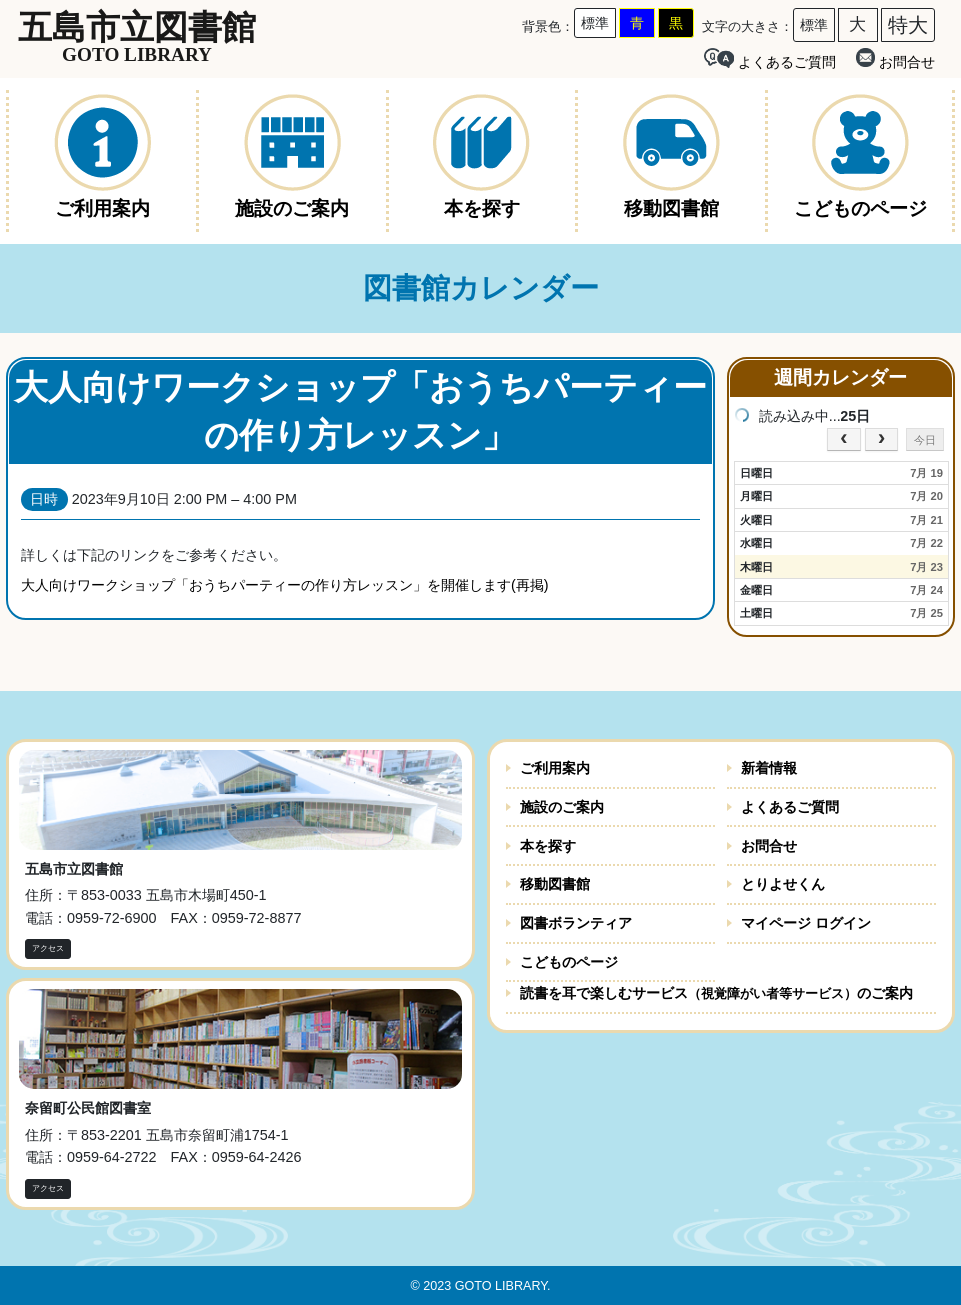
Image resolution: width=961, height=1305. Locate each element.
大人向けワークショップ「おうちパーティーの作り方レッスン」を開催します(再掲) (285, 585)
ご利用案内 (555, 768)
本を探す (548, 846)
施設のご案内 (562, 807)
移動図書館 (555, 884)
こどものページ (569, 962)
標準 (595, 23)
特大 (908, 25)
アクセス (48, 948)
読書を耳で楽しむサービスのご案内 (716, 993)
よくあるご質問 (790, 807)
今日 (925, 440)
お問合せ (895, 59)
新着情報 (769, 768)
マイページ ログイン (806, 923)
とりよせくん (783, 884)
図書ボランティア (576, 923)
